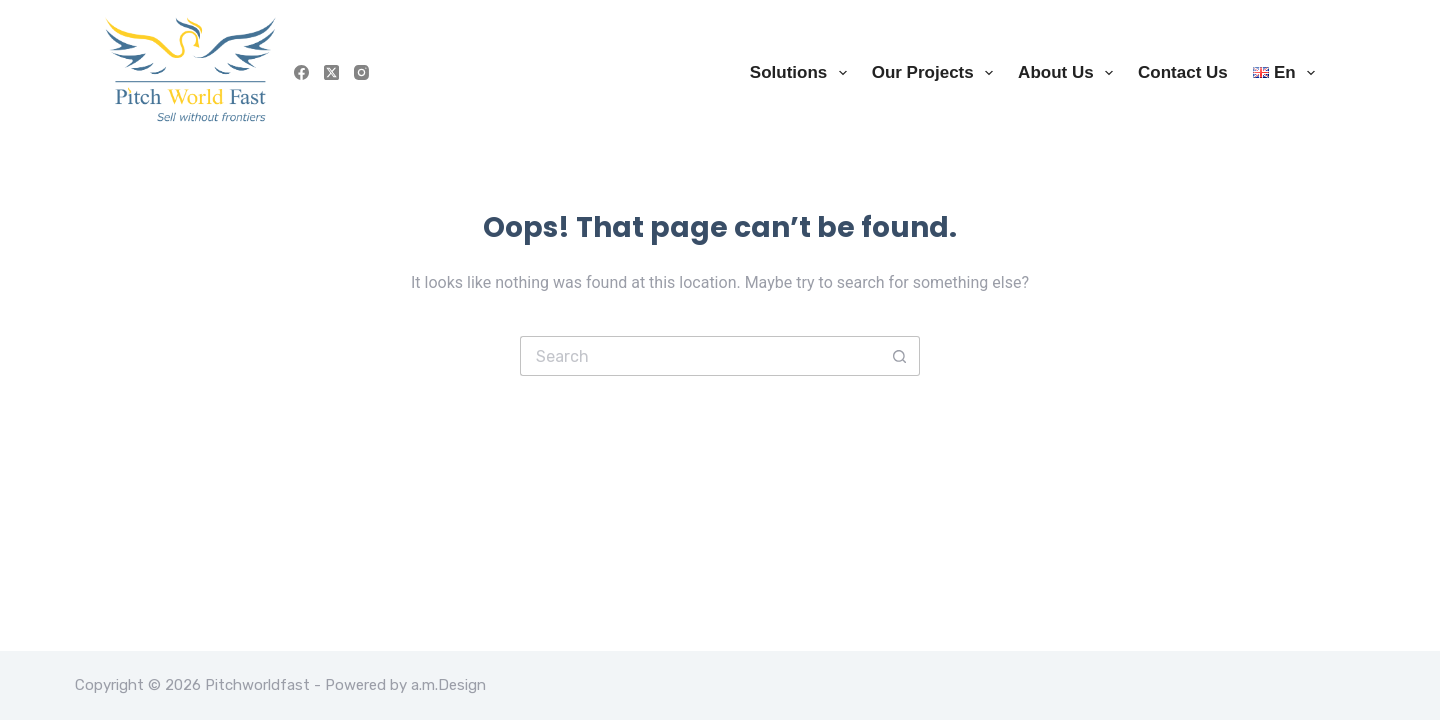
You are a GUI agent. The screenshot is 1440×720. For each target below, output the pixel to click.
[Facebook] (301, 72)
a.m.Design (448, 685)
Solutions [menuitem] (802, 73)
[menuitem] (1277, 72)
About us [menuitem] (1069, 73)
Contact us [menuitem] (1183, 72)
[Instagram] (361, 72)
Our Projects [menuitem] (936, 73)
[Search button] (900, 356)
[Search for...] (700, 356)
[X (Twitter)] (331, 72)
